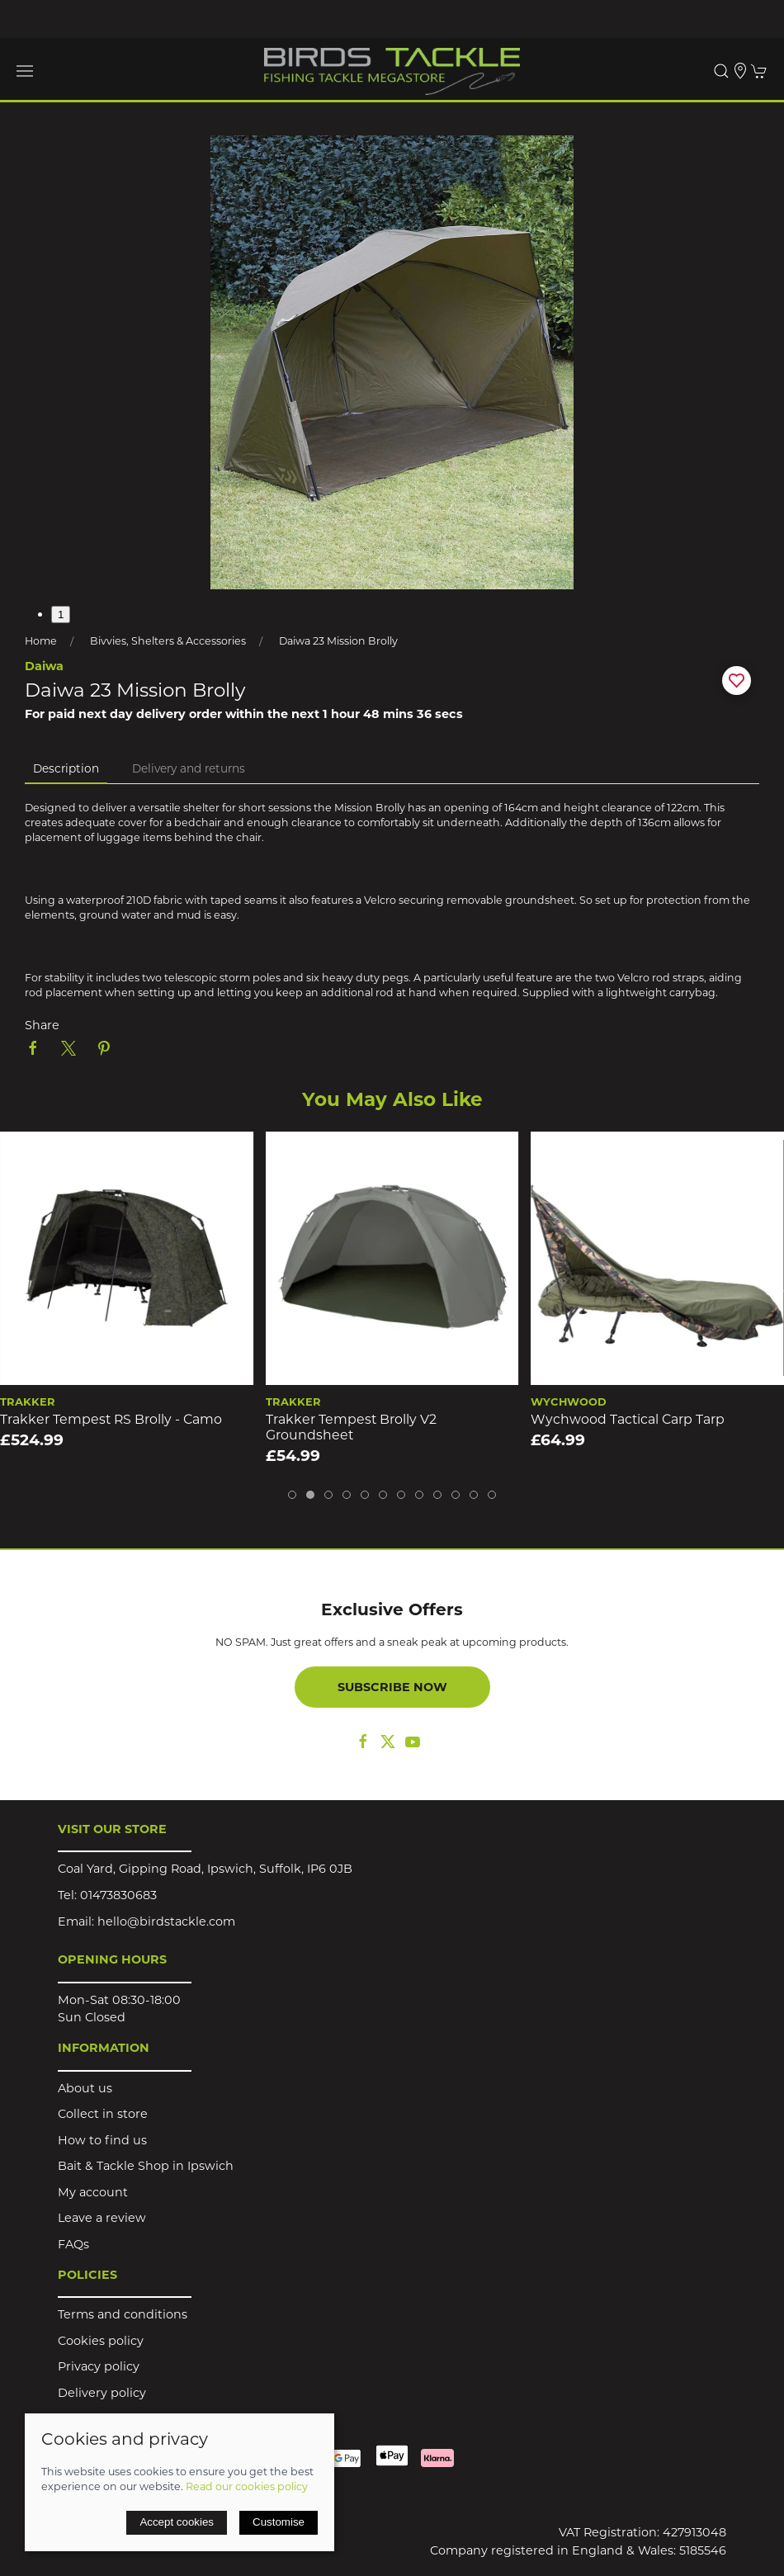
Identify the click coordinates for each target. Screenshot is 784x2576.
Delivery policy (102, 2392)
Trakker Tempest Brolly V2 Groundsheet (351, 1427)
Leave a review (102, 2217)
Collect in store (103, 2113)
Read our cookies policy (247, 2486)
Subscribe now (392, 1687)
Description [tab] (66, 768)
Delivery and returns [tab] (188, 768)
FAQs (73, 2244)
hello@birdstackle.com (166, 1921)
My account (93, 2192)
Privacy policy (98, 2366)
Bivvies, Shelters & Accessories (168, 641)
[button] (25, 71)
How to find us (102, 2140)
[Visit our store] (740, 71)
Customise (279, 2522)
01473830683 (118, 1895)
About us (85, 2088)
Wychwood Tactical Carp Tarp (628, 1419)
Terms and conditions (122, 2314)
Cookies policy (101, 2340)
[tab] (292, 1495)
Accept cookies (176, 2522)
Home (41, 641)
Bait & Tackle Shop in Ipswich (146, 2165)
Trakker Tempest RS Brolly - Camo (111, 1419)
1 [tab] (61, 614)
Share (42, 1025)
